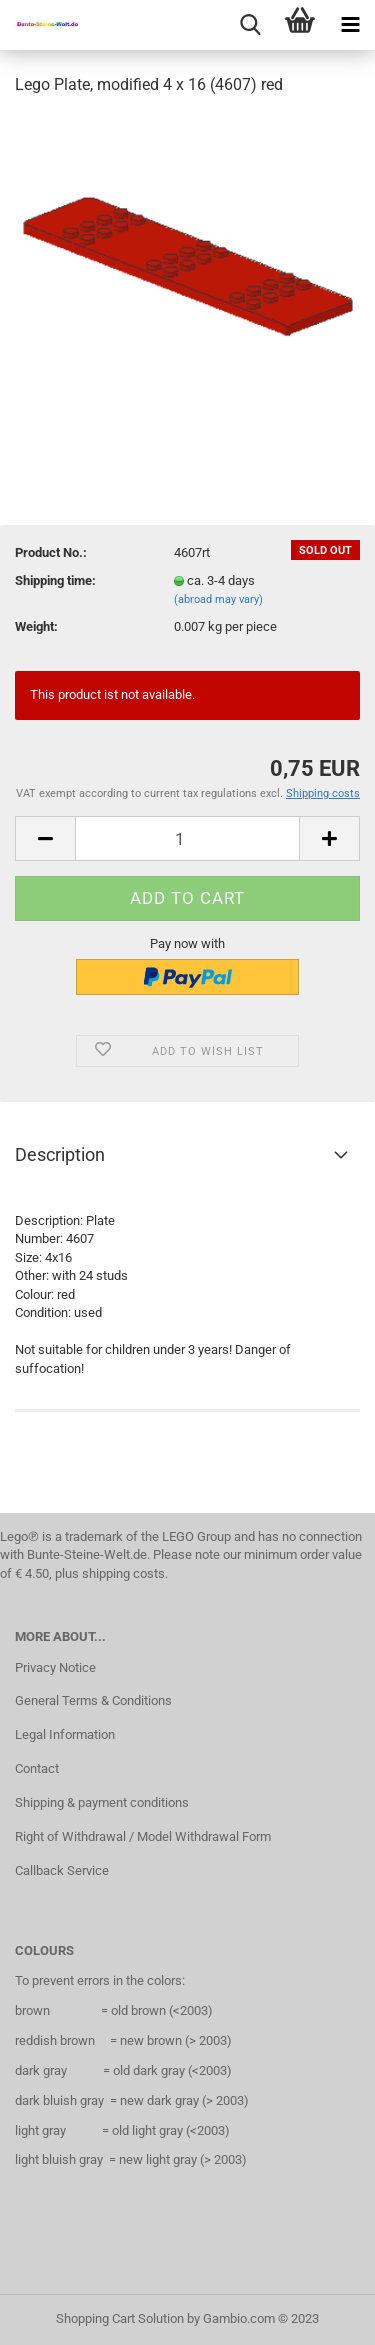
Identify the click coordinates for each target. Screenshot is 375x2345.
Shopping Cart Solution (120, 2318)
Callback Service (62, 1870)
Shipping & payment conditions (102, 1802)
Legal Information (65, 1734)
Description (60, 1154)
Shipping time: (55, 580)
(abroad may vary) (218, 599)
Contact (37, 1768)
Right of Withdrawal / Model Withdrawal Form (143, 1836)
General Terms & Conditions (93, 1700)
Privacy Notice (55, 1667)
